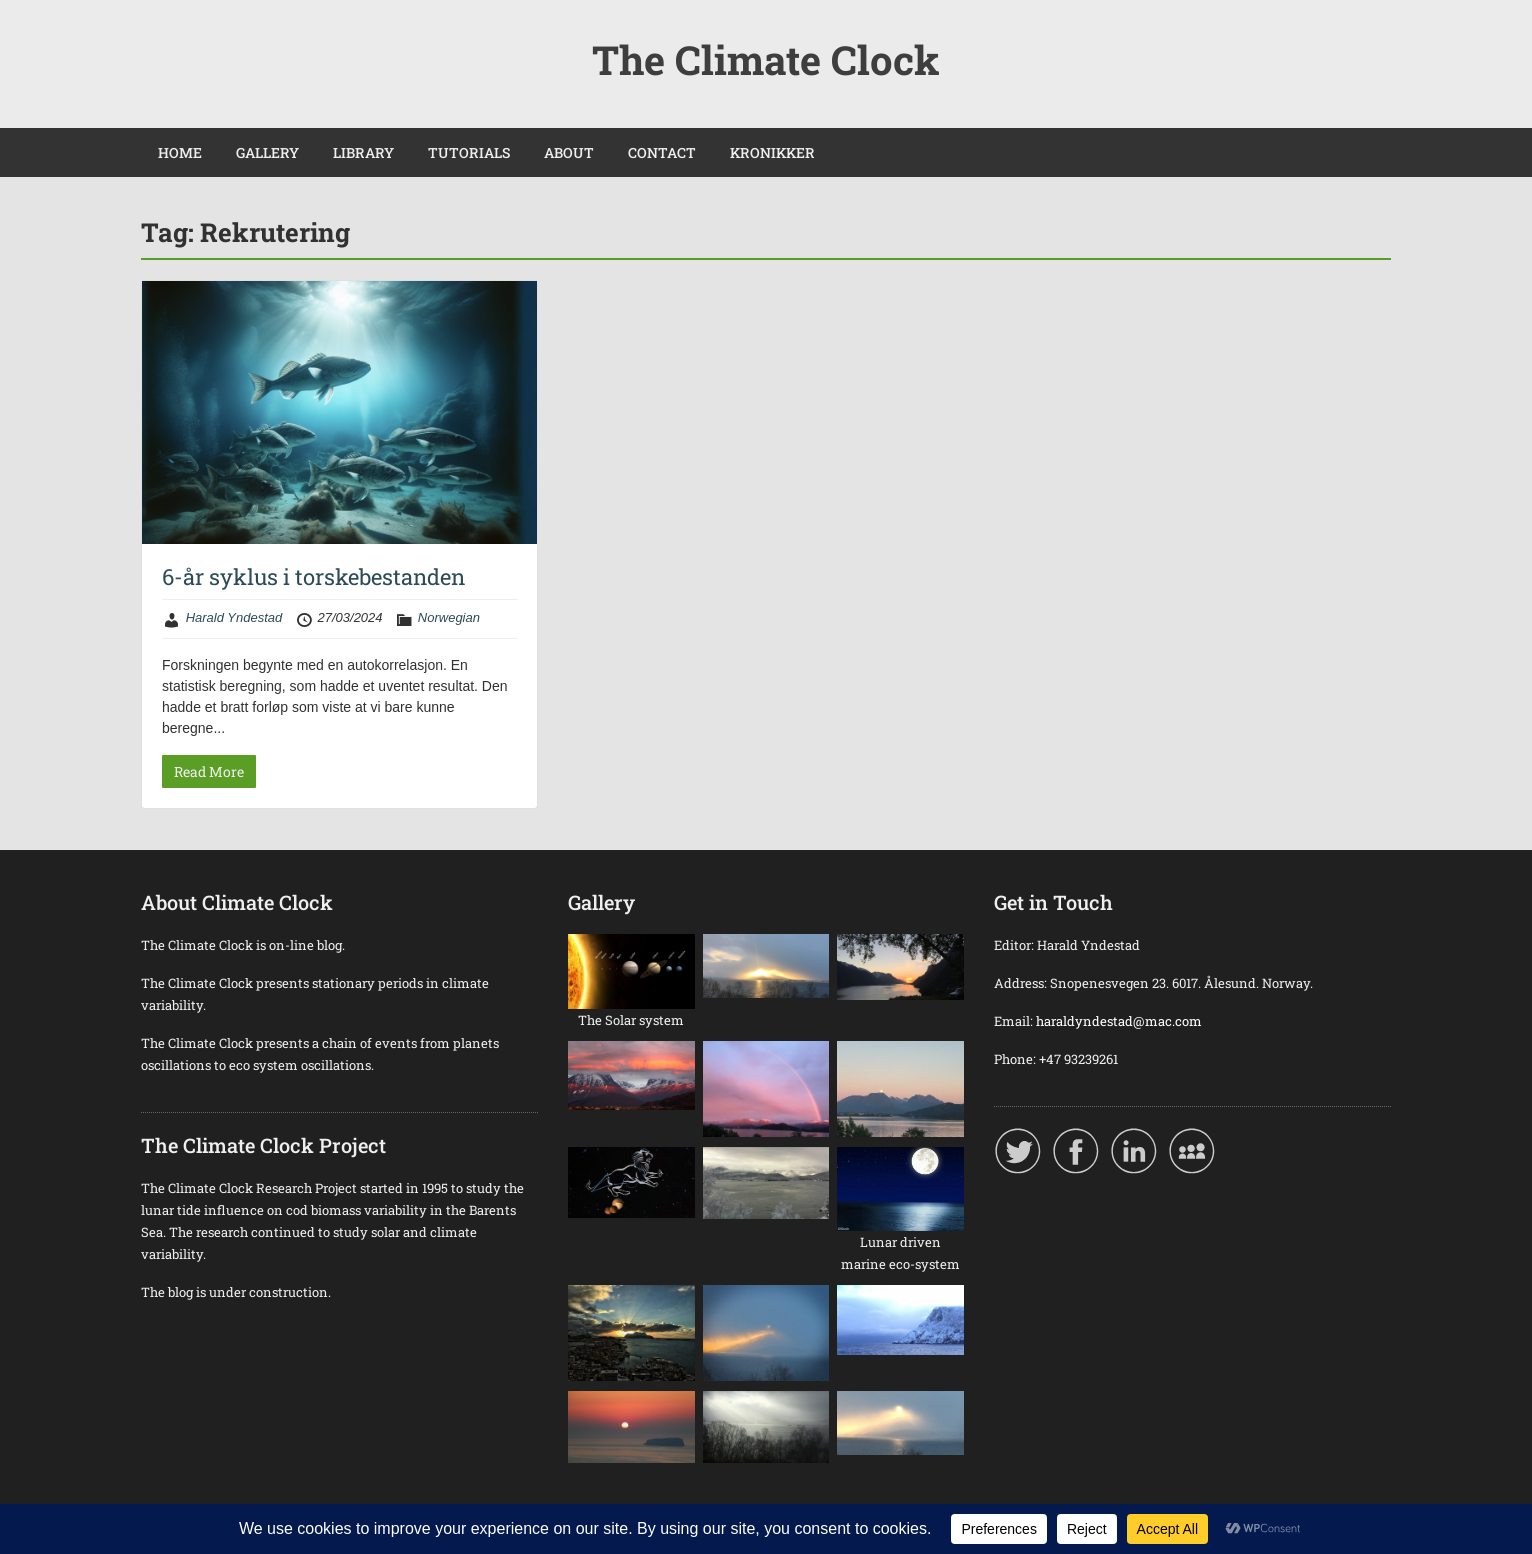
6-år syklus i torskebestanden (313, 576)
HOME (180, 152)
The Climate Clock (766, 59)
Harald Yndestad (234, 617)
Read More (209, 771)
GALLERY (267, 152)
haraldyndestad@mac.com (1119, 1021)
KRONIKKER (772, 152)
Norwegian (449, 617)
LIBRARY (363, 152)
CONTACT (662, 152)
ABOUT (569, 152)
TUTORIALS (469, 152)
